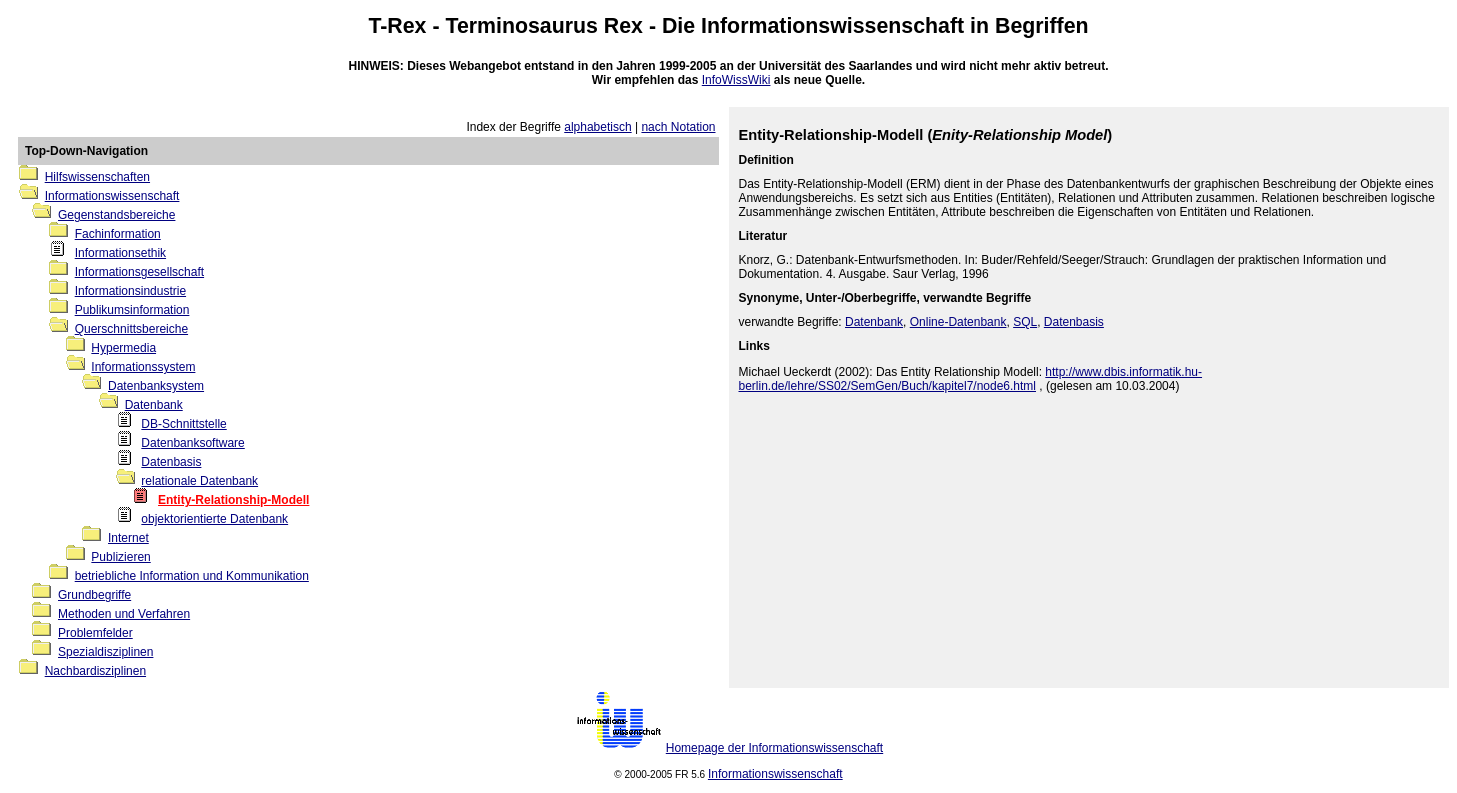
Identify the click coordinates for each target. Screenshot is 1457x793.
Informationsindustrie (130, 291)
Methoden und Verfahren (124, 614)
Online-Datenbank (958, 322)
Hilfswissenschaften (97, 177)
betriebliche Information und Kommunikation (192, 576)
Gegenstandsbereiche (116, 215)
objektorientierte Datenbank (214, 519)
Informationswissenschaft (832, 26)
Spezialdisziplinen (105, 652)
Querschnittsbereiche (131, 329)
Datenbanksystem (156, 386)
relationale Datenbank (199, 481)
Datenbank (154, 405)
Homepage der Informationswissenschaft (774, 748)
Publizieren (120, 557)
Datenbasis (171, 462)
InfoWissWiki (736, 80)
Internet (128, 538)
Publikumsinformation (132, 310)
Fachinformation (118, 234)
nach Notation (678, 127)
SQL (1025, 322)
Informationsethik (120, 253)
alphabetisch (597, 127)
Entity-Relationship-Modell (233, 500)
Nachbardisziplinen (95, 671)
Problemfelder (95, 633)
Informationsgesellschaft (139, 272)
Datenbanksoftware (192, 443)
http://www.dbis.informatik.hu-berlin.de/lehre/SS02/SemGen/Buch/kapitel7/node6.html (971, 379)
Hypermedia (123, 348)
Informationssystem (143, 367)
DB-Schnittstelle (183, 424)
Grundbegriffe (94, 595)
